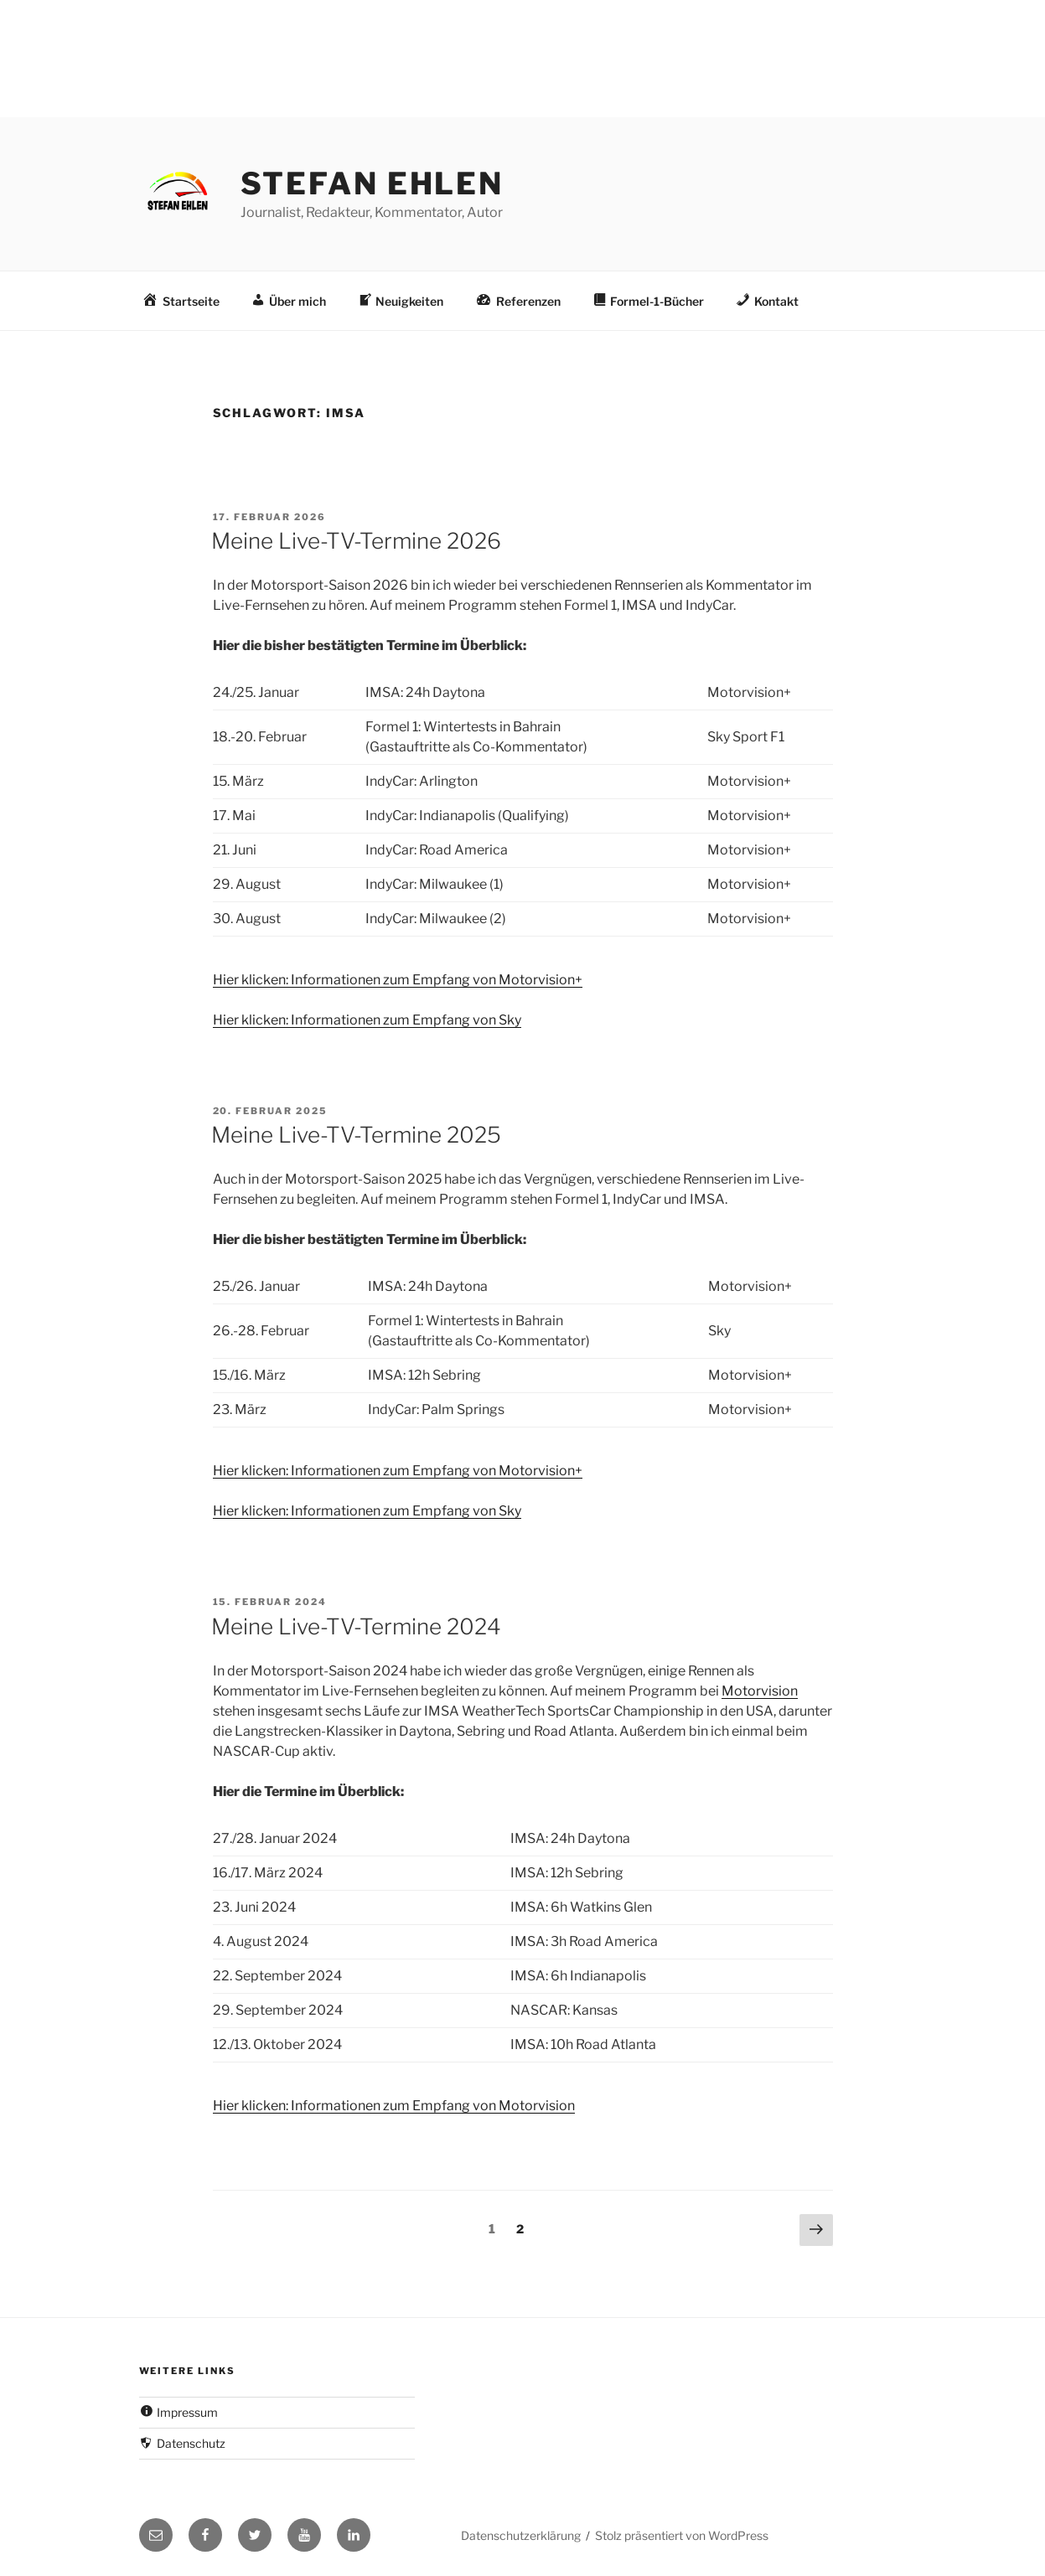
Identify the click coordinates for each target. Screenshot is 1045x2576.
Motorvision (760, 1691)
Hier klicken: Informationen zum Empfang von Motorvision (394, 2106)
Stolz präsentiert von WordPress (681, 2535)
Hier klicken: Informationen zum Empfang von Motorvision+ (397, 980)
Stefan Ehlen (372, 183)
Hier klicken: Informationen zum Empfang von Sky (367, 1020)
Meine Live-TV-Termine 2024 (356, 1626)
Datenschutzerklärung (521, 2535)
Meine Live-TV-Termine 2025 (356, 1135)
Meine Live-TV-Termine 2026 (356, 541)
